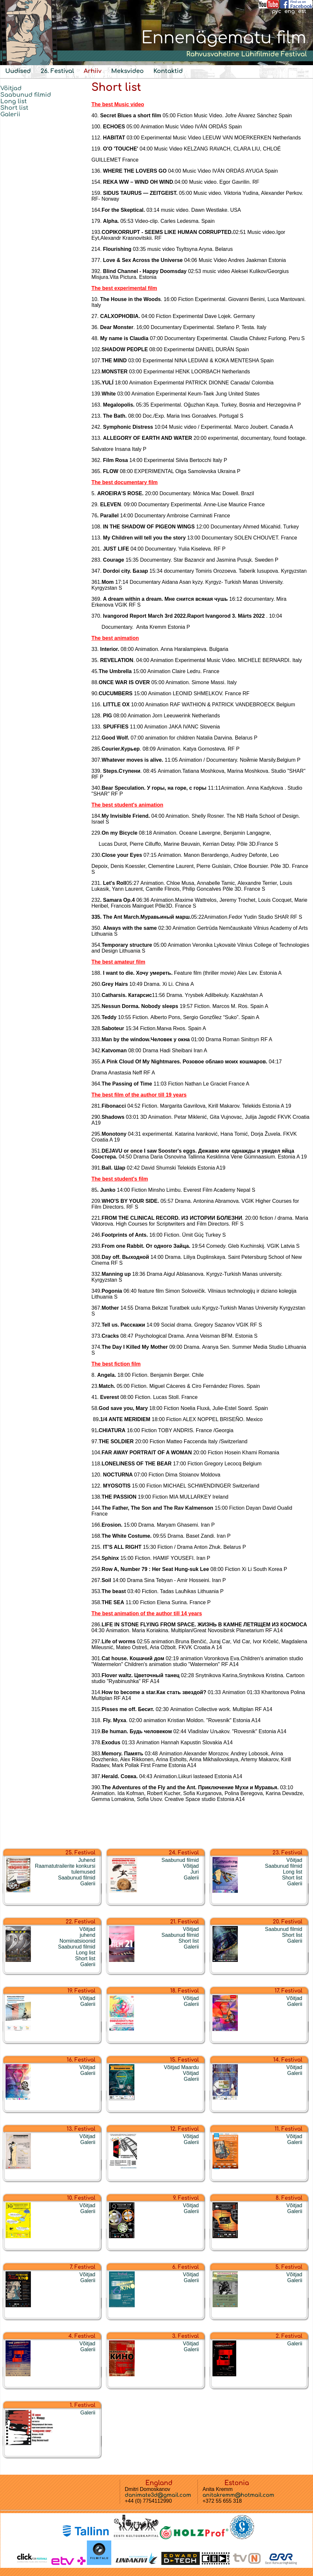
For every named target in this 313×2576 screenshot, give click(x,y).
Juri (194, 1872)
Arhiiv (92, 71)
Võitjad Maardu (181, 2067)
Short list (14, 108)
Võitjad (10, 88)
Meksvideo (127, 71)
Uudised (18, 71)
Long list (13, 101)
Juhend (87, 1860)
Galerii (10, 114)
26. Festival (57, 71)
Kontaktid (168, 71)
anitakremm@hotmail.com (238, 2495)
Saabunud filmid (25, 95)
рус (276, 11)
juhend (87, 1935)
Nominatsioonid (77, 1941)
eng (289, 11)
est (302, 11)
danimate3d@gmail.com (158, 2495)
